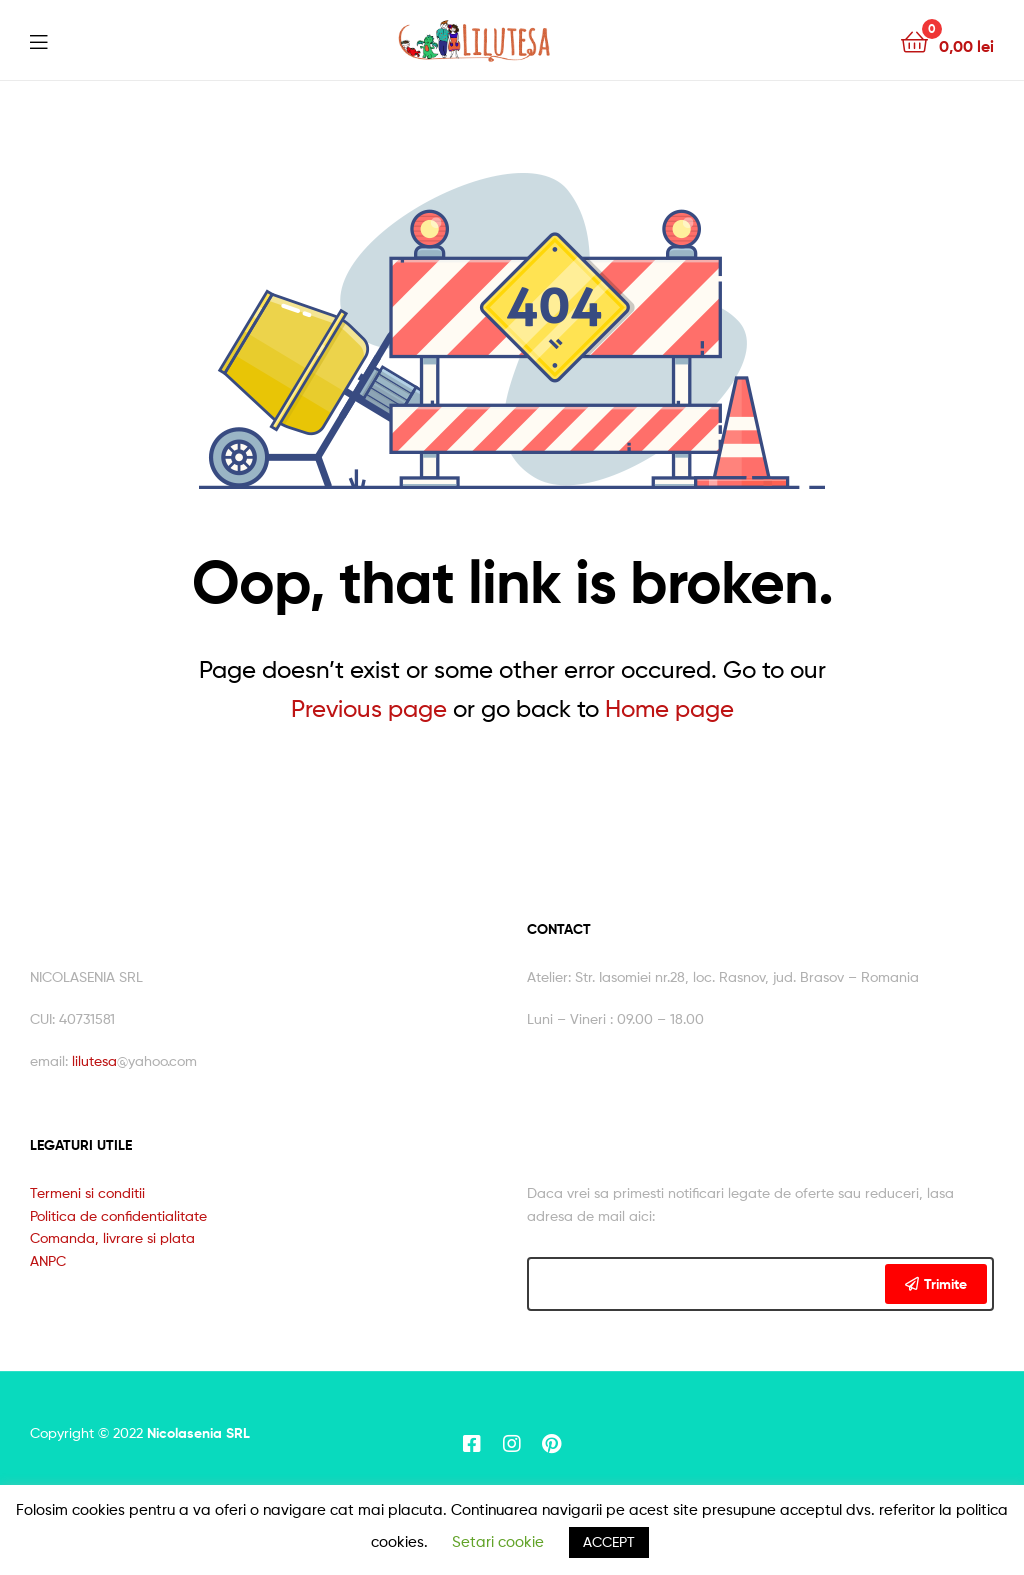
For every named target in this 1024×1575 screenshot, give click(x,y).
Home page (669, 708)
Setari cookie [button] (498, 1542)
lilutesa (94, 1060)
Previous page (369, 708)
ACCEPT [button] (609, 1541)
